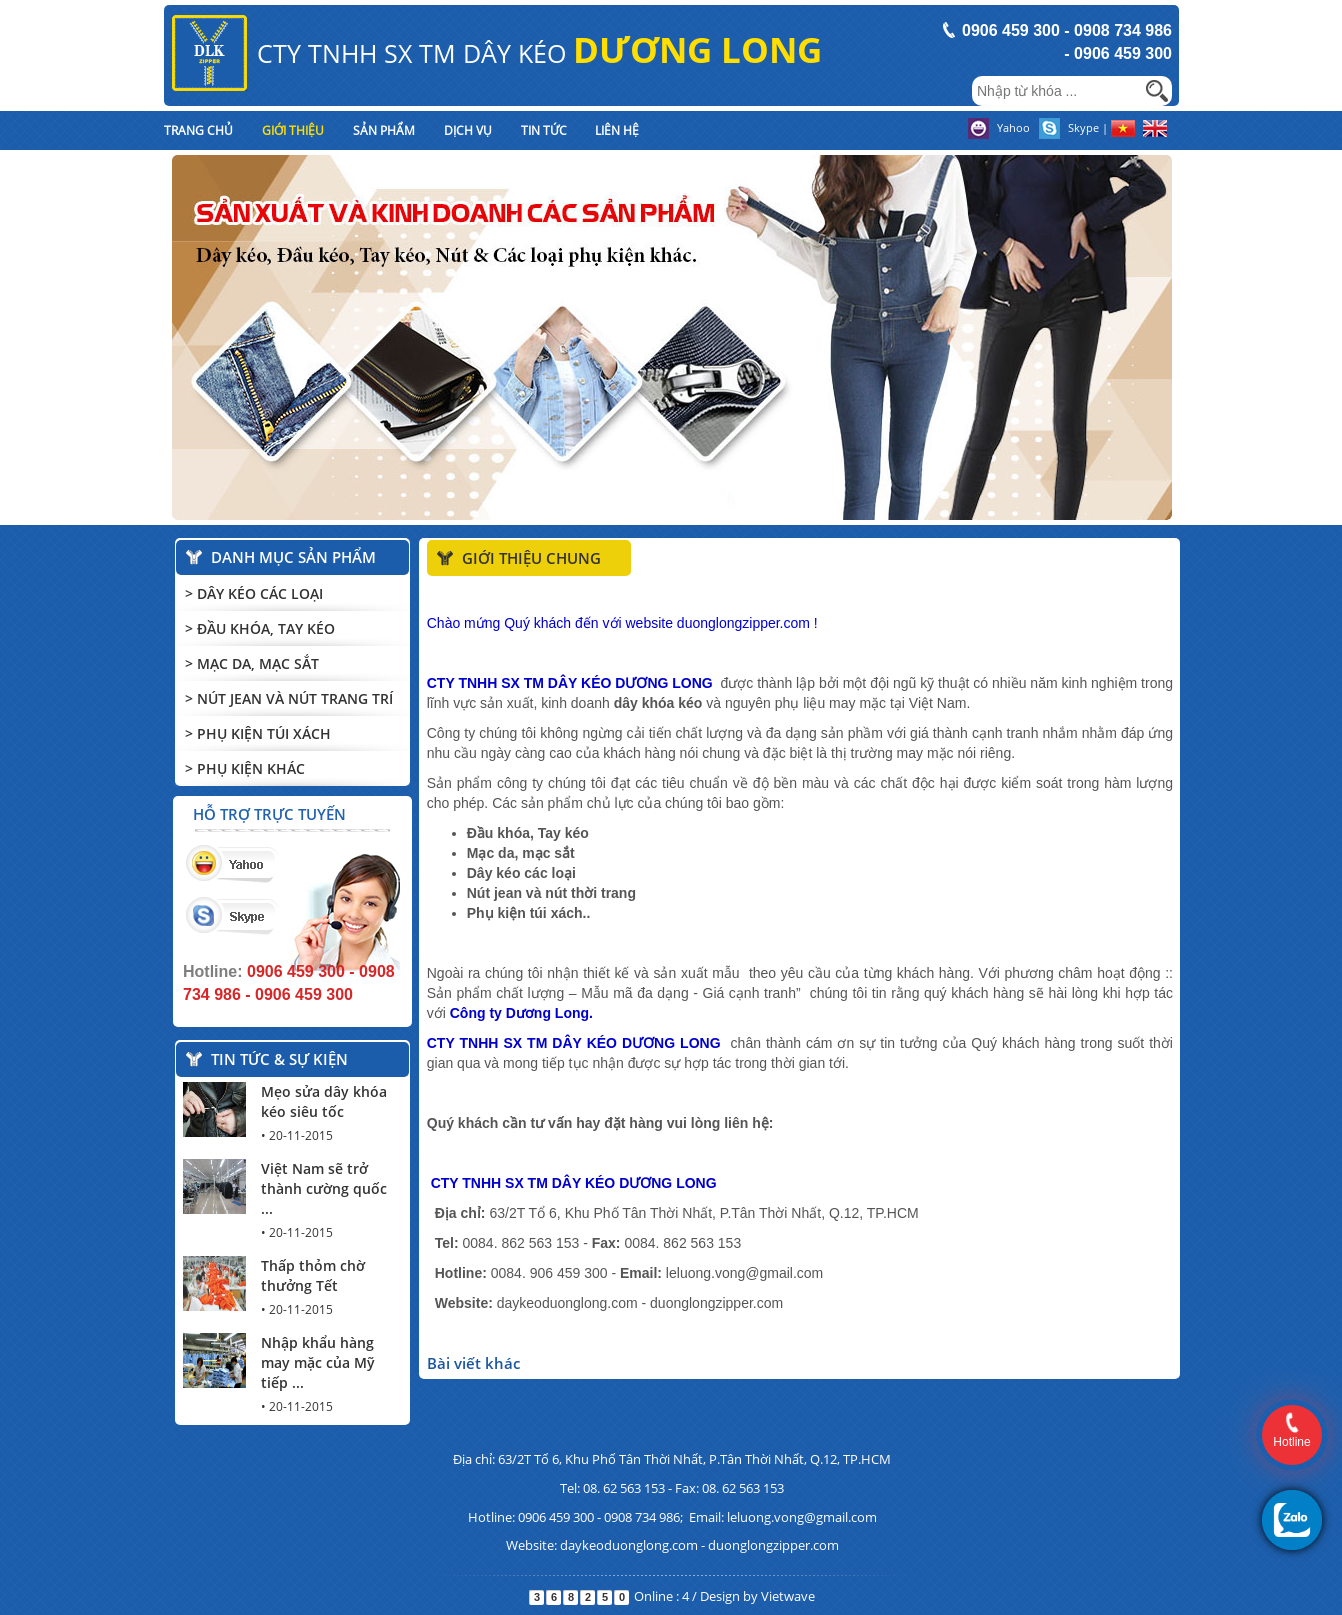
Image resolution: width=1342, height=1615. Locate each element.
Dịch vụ (468, 130)
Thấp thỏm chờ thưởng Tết (313, 1275)
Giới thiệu (293, 130)
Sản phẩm (384, 130)
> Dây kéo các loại (254, 593)
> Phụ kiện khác (245, 768)
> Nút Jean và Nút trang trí (289, 698)
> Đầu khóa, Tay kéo (260, 628)
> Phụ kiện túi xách (258, 733)
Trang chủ (198, 130)
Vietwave (788, 1596)
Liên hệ (617, 130)
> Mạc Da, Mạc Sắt (252, 663)
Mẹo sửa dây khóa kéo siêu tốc (324, 1101)
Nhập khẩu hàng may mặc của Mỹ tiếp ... (318, 1362)
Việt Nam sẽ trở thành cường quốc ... (324, 1188)
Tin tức (544, 130)
